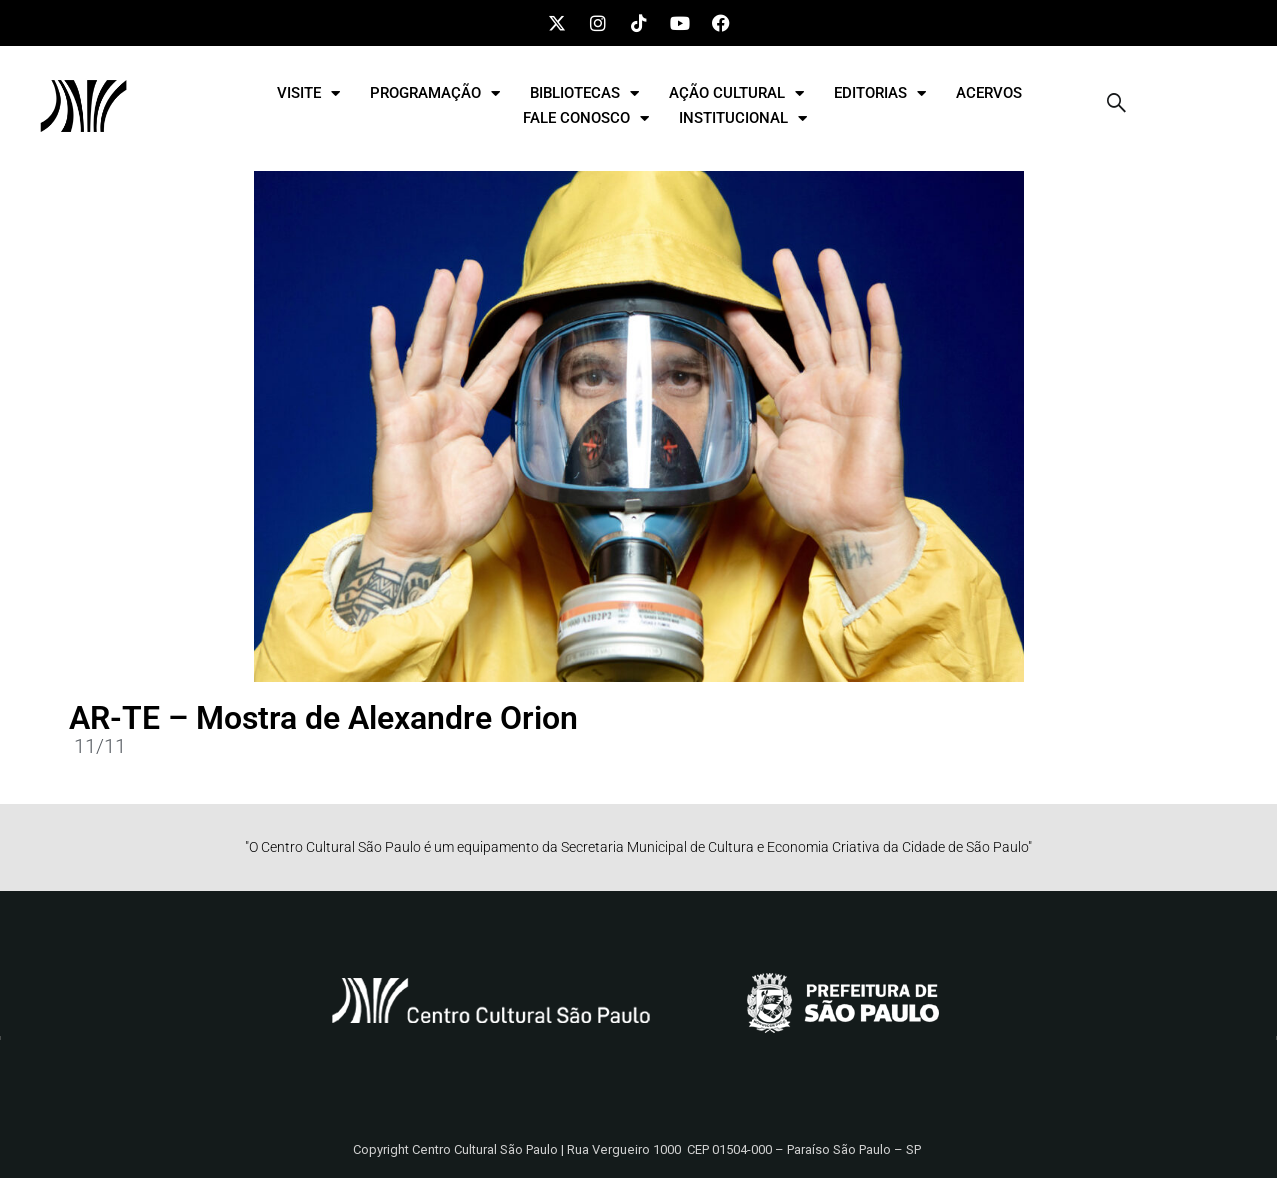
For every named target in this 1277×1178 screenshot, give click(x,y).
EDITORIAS (880, 93)
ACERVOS (989, 93)
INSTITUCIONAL (743, 118)
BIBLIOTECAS (584, 93)
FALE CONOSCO (586, 118)
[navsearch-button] (1117, 106)
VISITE (308, 93)
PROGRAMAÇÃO (435, 93)
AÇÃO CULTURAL (736, 93)
